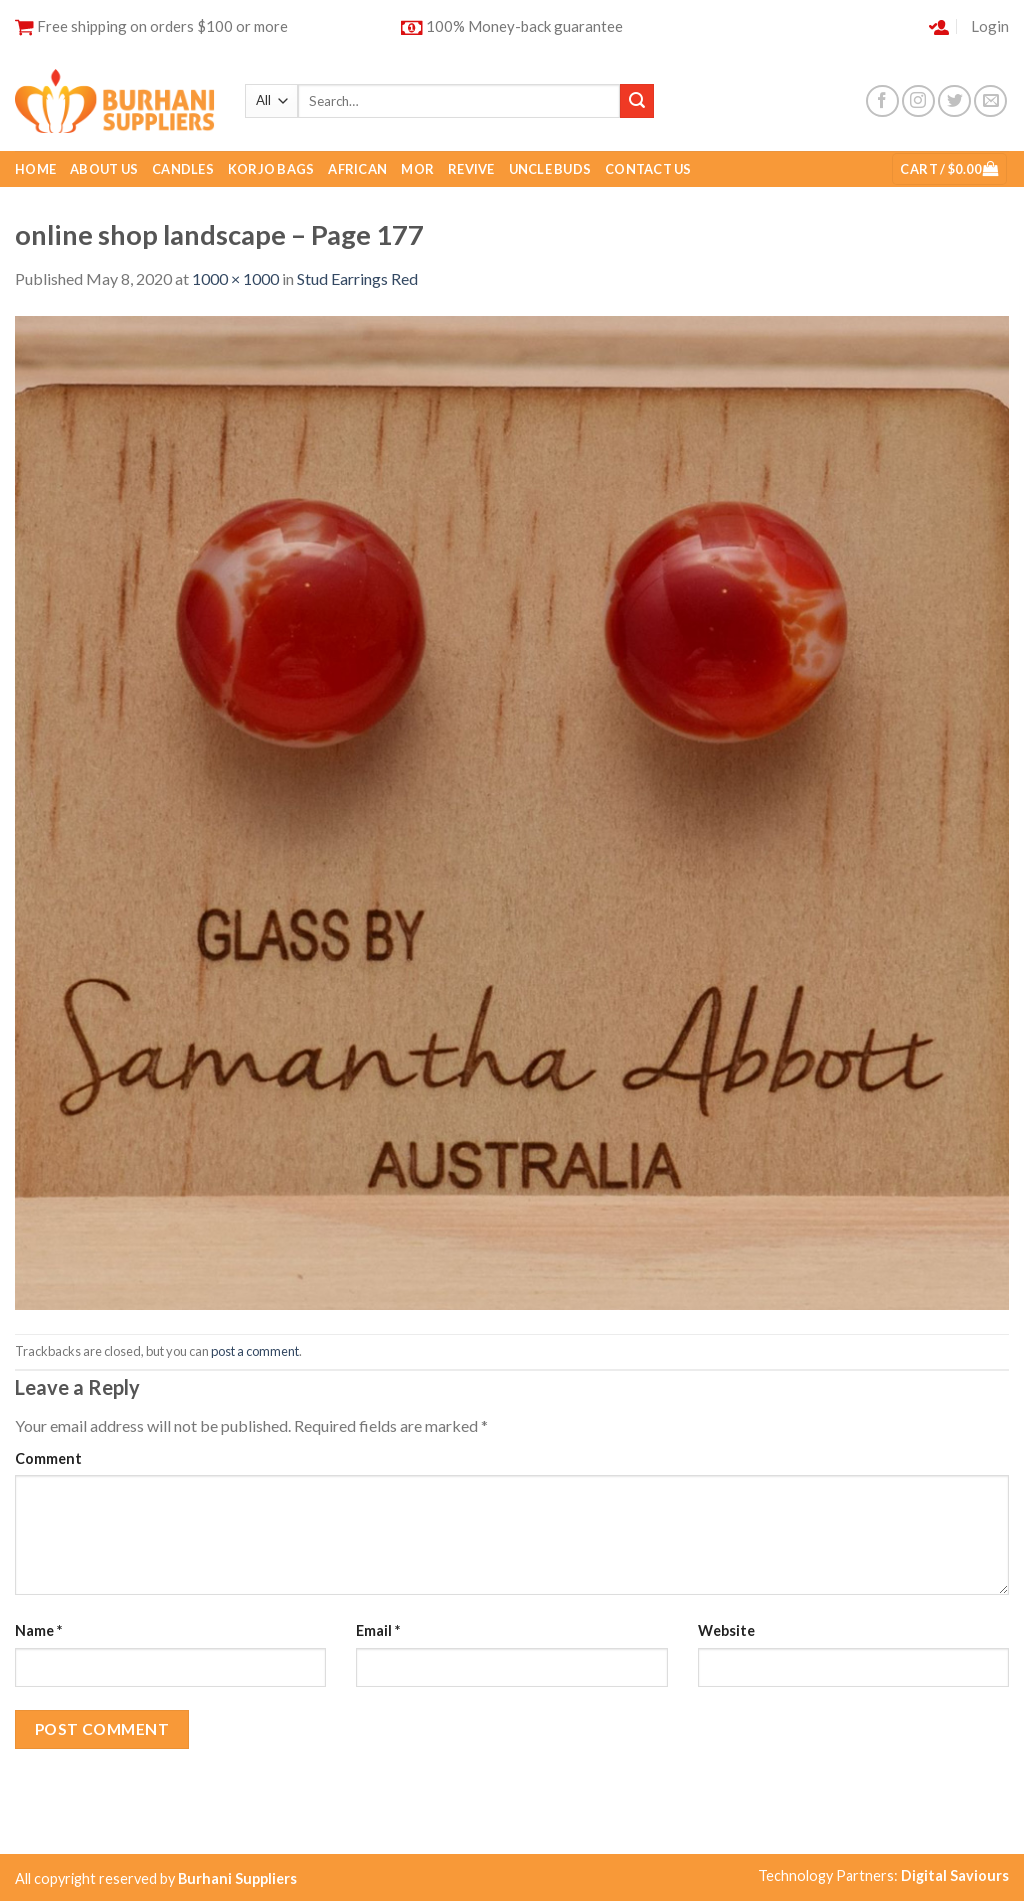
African (357, 169)
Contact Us (648, 169)
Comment (48, 1458)
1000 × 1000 (235, 278)
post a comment (255, 1351)
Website (726, 1630)
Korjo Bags (271, 169)
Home (35, 169)
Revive (471, 169)
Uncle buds (550, 169)
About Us (104, 169)
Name (38, 1630)
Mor (417, 169)
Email (378, 1630)
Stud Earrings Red (357, 278)
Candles (183, 169)
